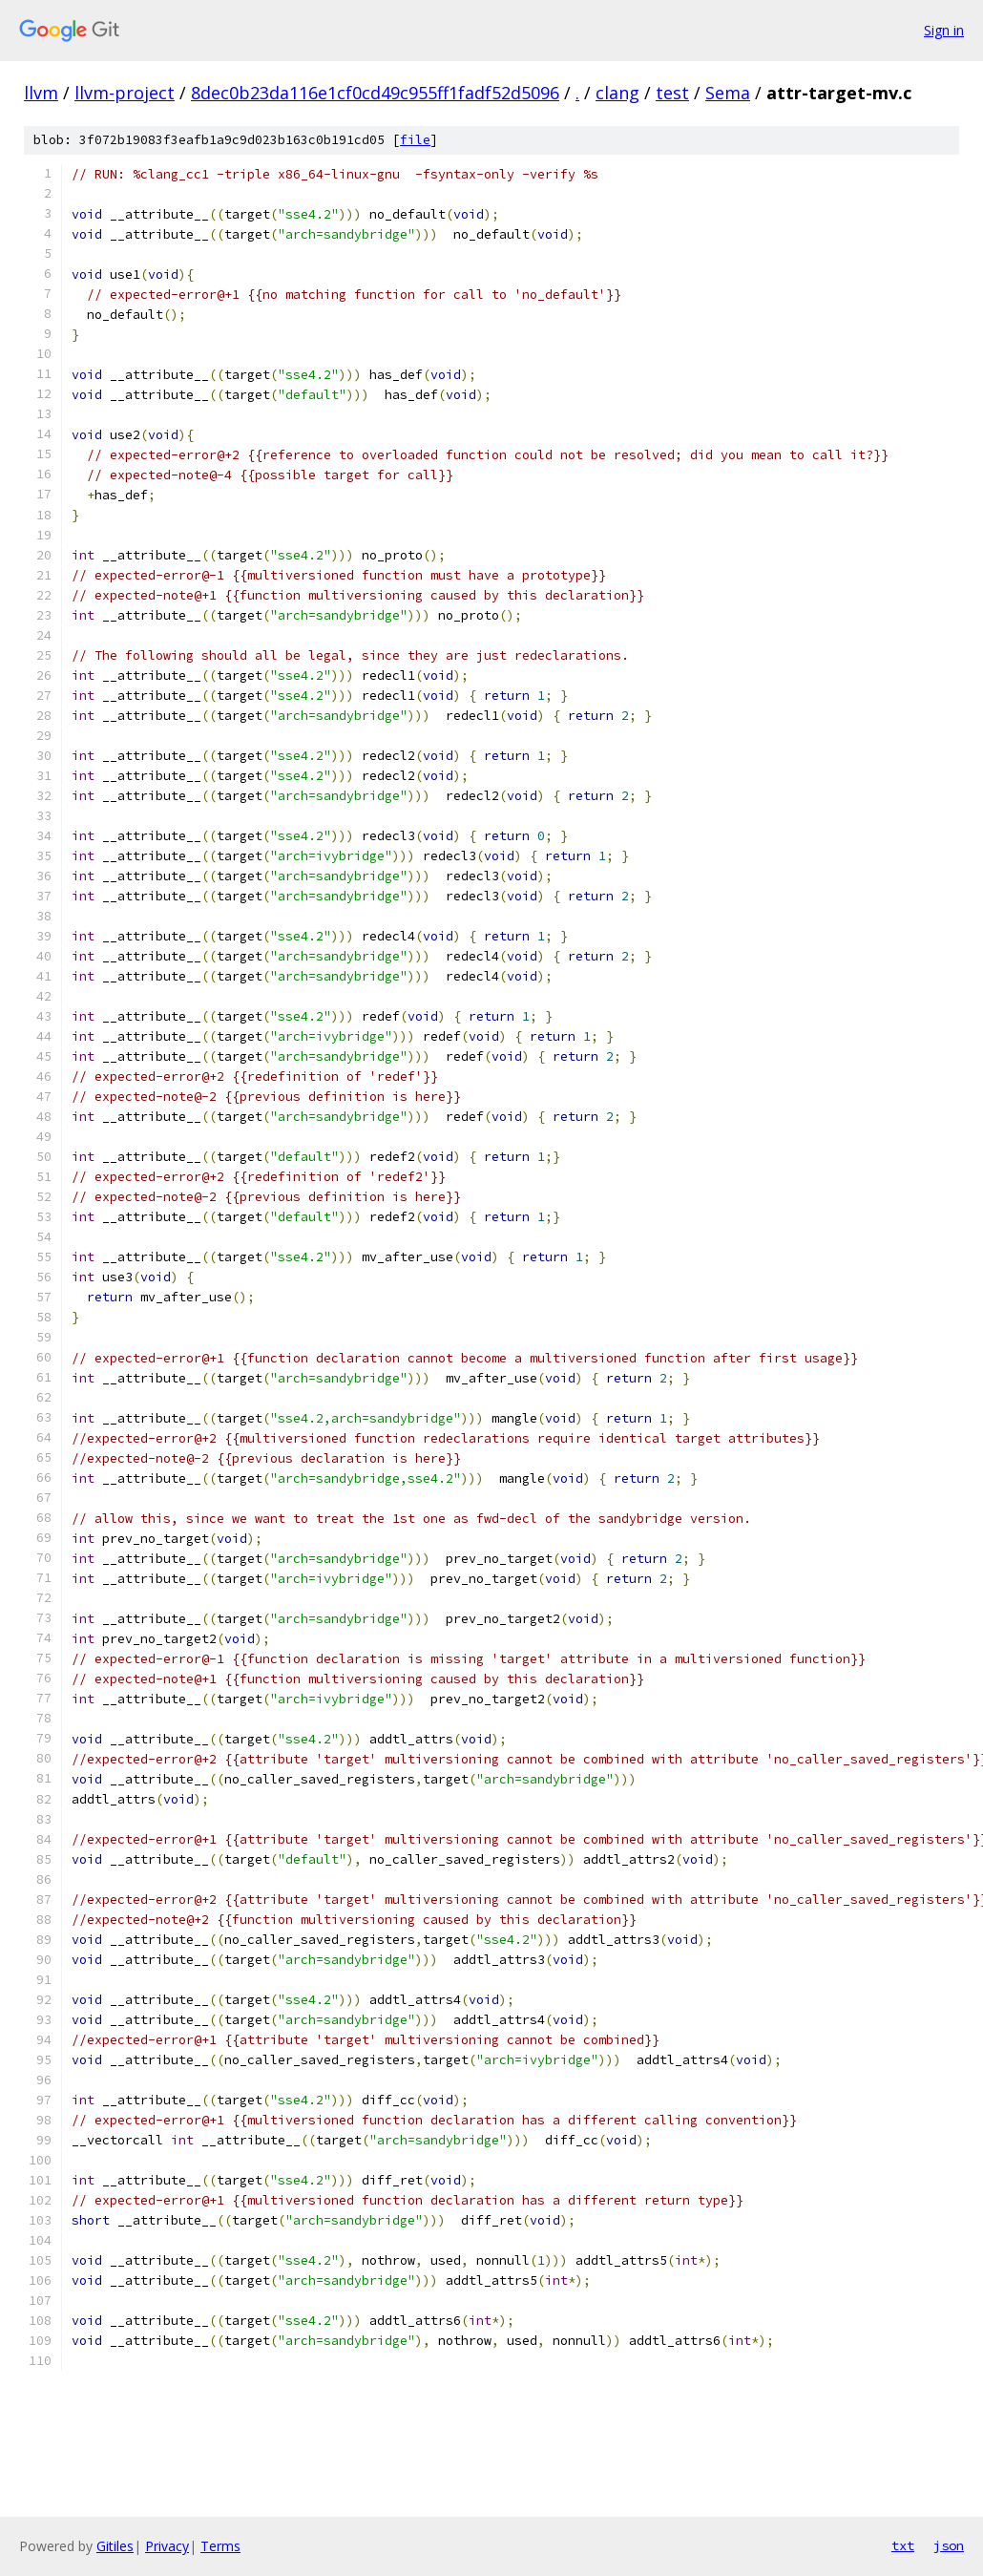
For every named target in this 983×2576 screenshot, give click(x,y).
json (948, 2545)
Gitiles (115, 2546)
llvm (41, 92)
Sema (727, 92)
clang (617, 92)
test (672, 92)
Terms (220, 2546)
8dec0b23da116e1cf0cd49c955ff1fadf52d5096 (375, 92)
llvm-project (124, 92)
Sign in (944, 30)
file (415, 140)
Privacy (167, 2546)
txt (902, 2545)
